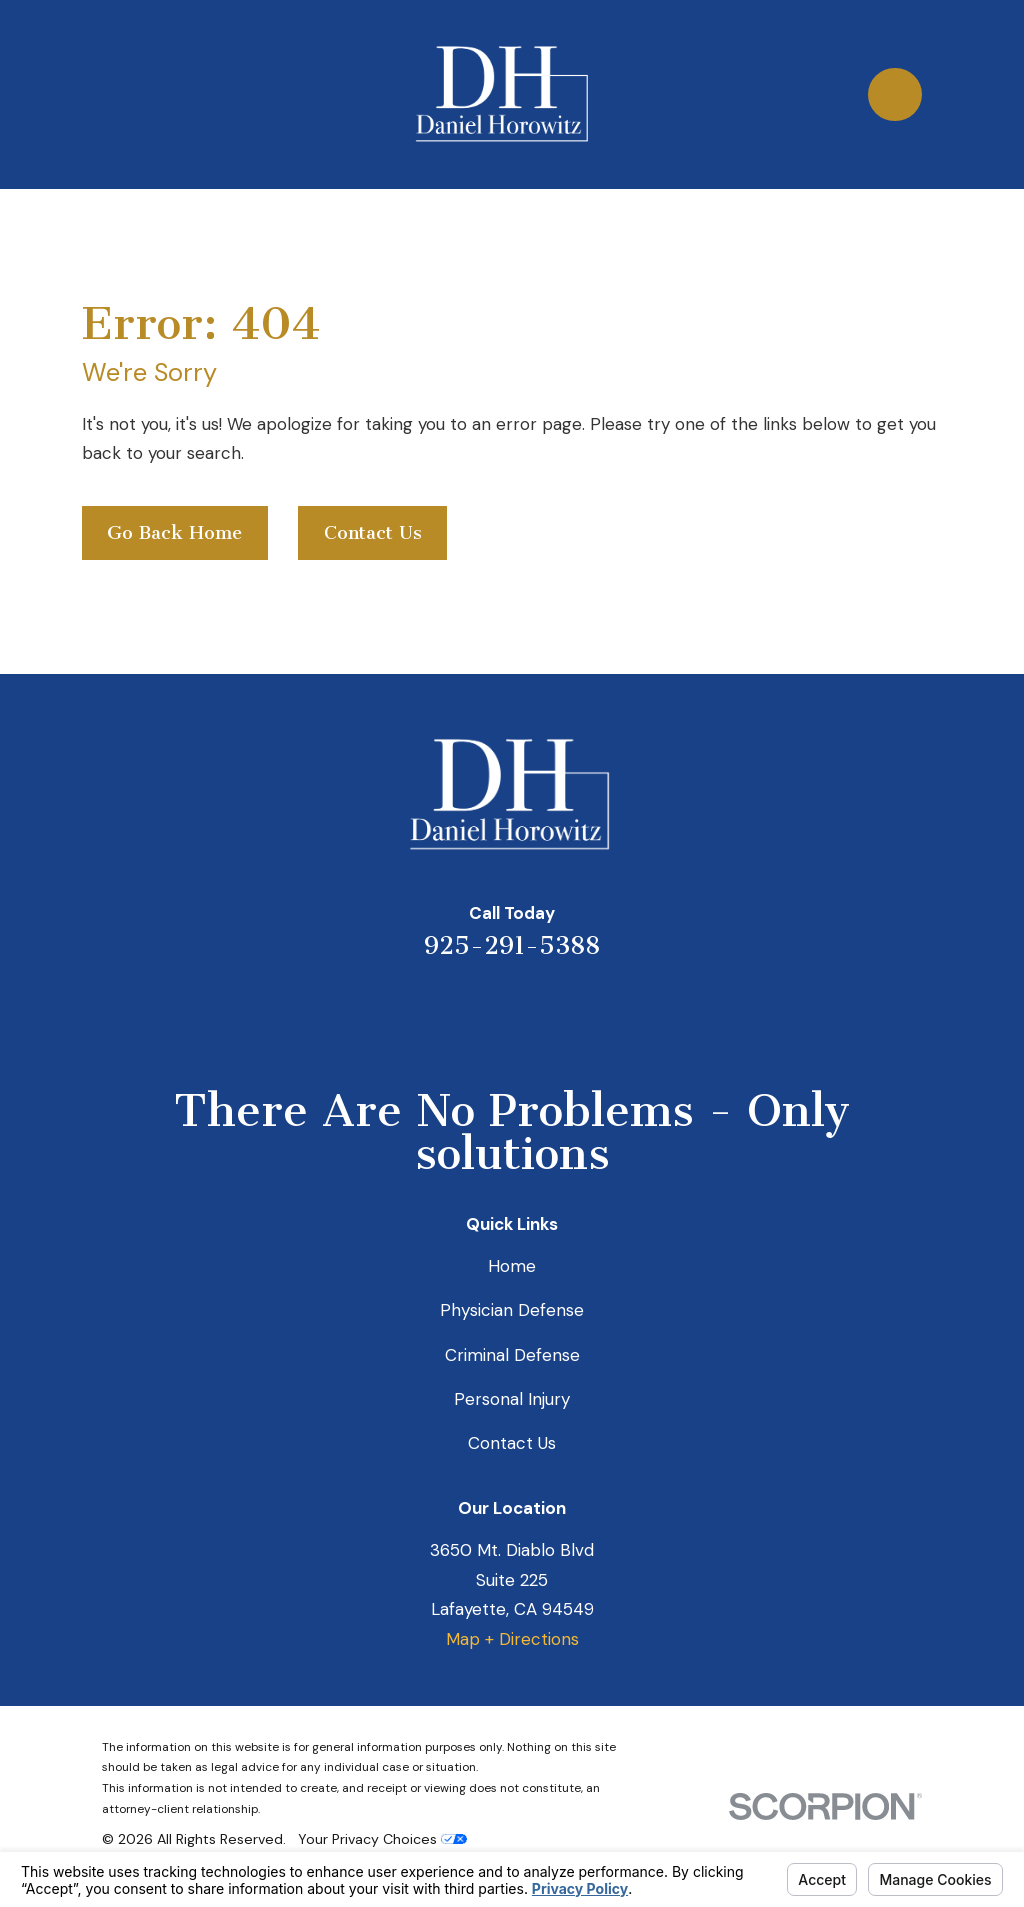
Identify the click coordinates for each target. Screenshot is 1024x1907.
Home (512, 1266)
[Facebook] (593, 1012)
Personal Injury (512, 1399)
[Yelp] (431, 1012)
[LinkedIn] (485, 1012)
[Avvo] (539, 1012)
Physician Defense (512, 1310)
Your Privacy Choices (382, 1839)
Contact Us (373, 533)
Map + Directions (512, 1639)
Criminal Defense (512, 1355)
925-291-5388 (512, 945)
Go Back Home (174, 533)
